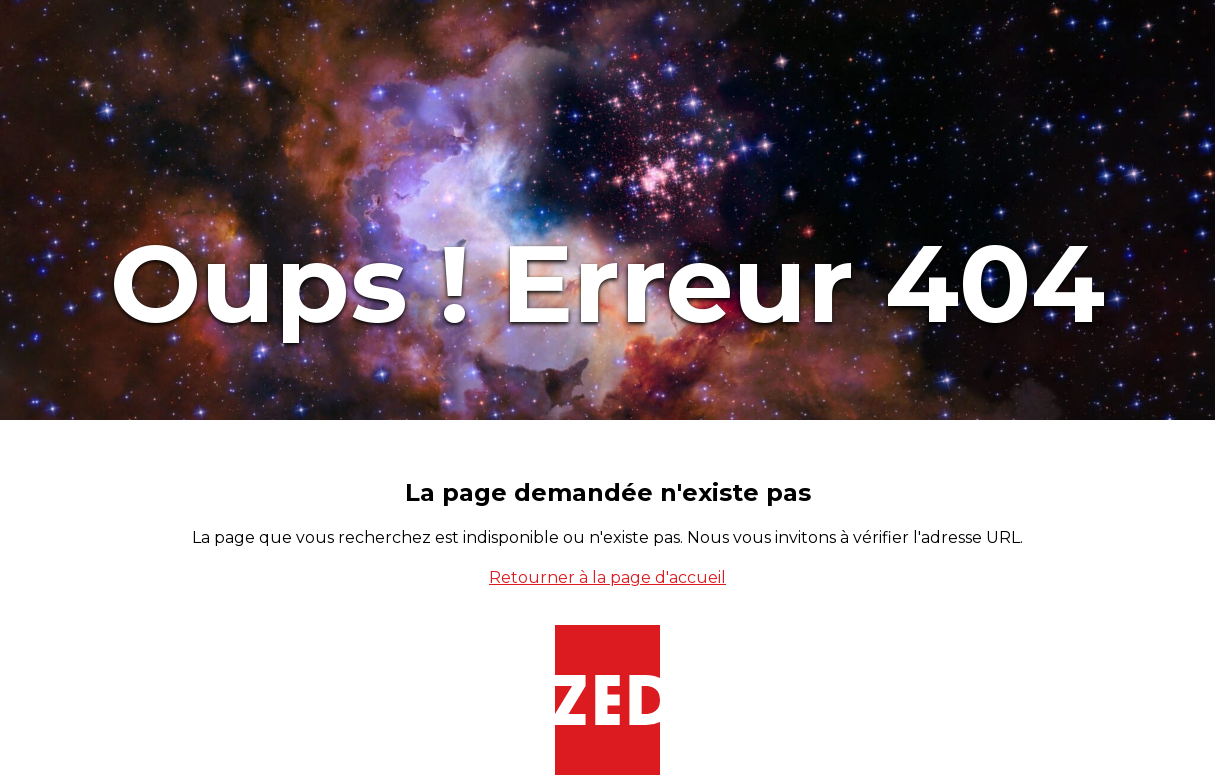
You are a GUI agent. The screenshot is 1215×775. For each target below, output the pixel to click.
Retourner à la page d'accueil (607, 577)
